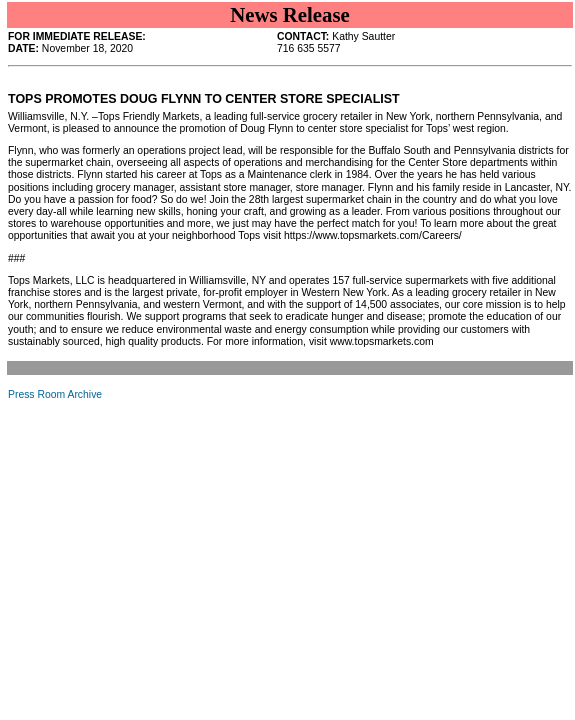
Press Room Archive (55, 394)
